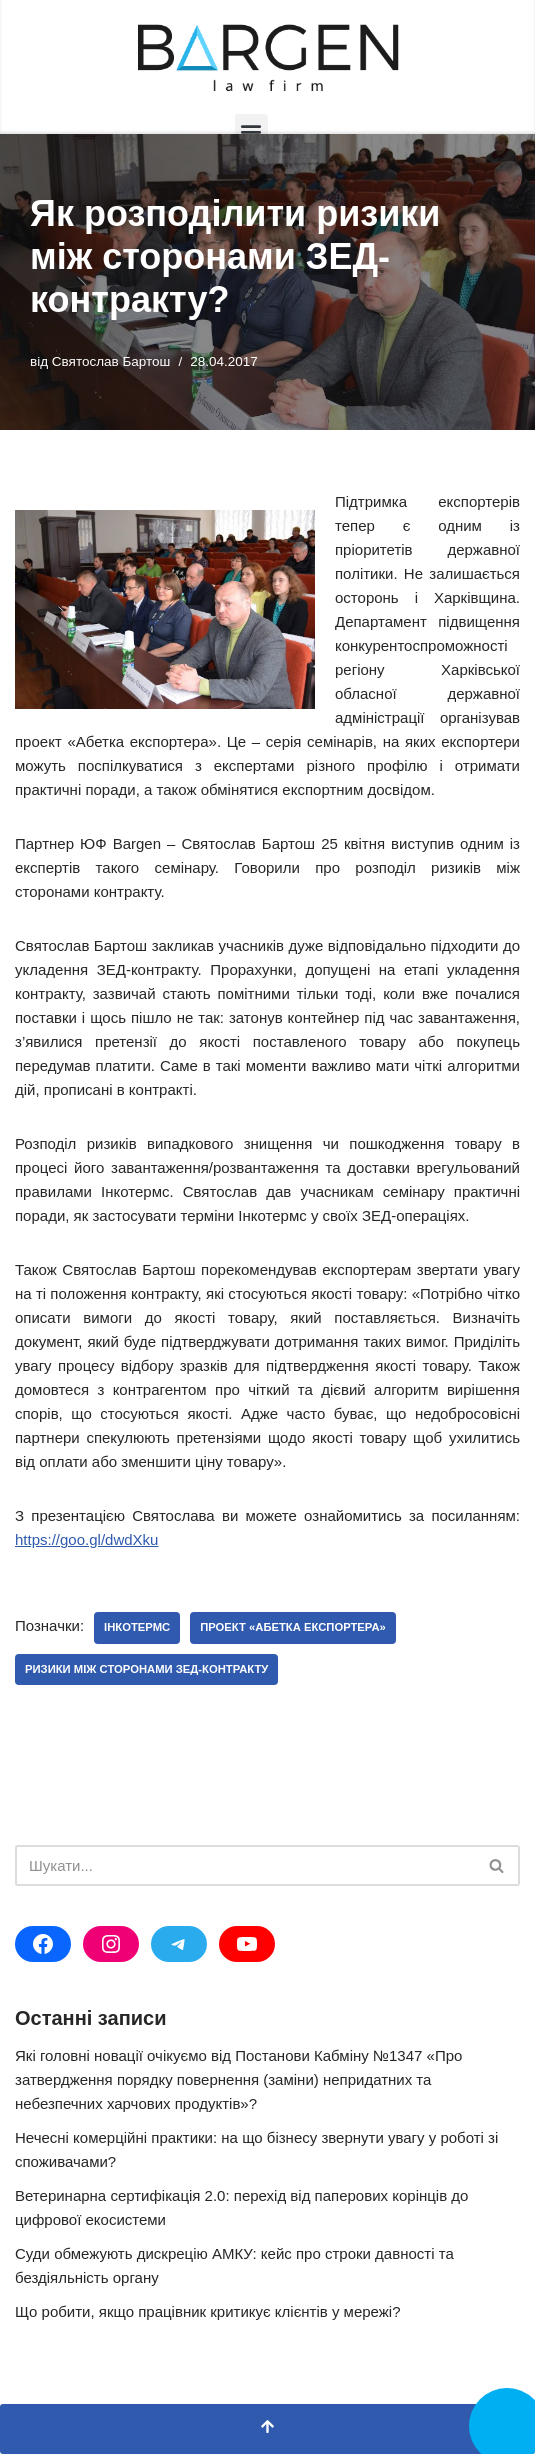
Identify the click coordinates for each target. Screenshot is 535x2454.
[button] (251, 130)
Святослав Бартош (111, 361)
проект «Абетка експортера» (293, 1627)
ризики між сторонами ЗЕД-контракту (146, 1669)
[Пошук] (245, 1865)
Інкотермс (137, 1627)
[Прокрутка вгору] (267, 2429)
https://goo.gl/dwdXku (86, 1539)
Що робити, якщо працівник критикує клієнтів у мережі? (208, 2311)
